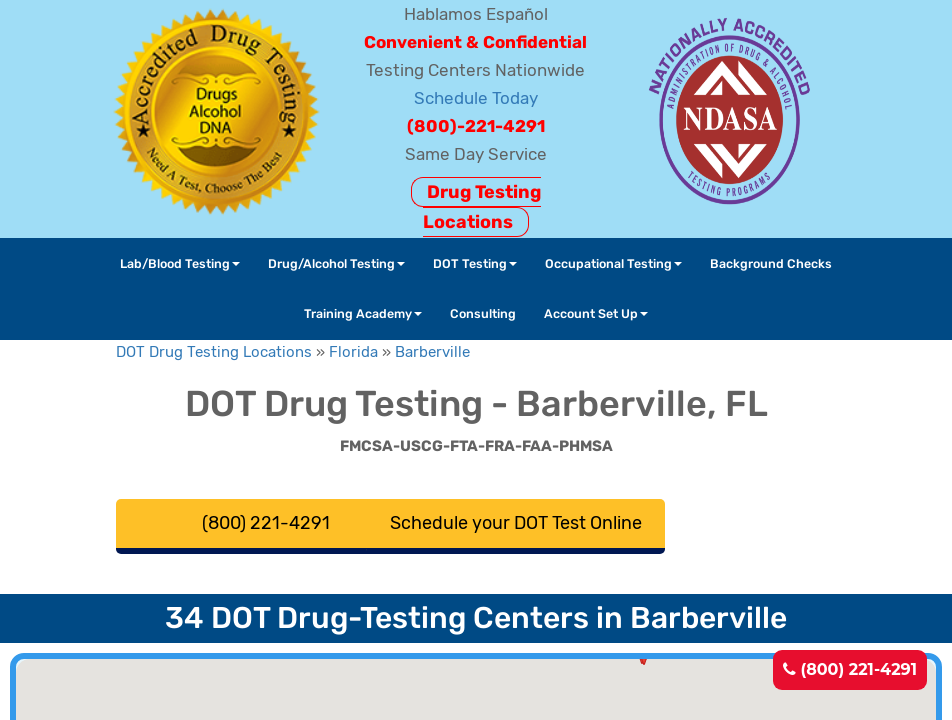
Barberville (432, 352)
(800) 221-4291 (850, 669)
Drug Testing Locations (482, 207)
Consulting (483, 313)
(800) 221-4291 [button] (266, 523)
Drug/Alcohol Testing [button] (336, 263)
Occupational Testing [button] (613, 263)
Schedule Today (476, 98)
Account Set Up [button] (596, 313)
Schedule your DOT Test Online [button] (516, 523)
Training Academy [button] (363, 313)
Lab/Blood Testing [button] (180, 263)
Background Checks (771, 263)
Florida (353, 352)
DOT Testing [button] (475, 263)
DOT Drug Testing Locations (214, 352)
